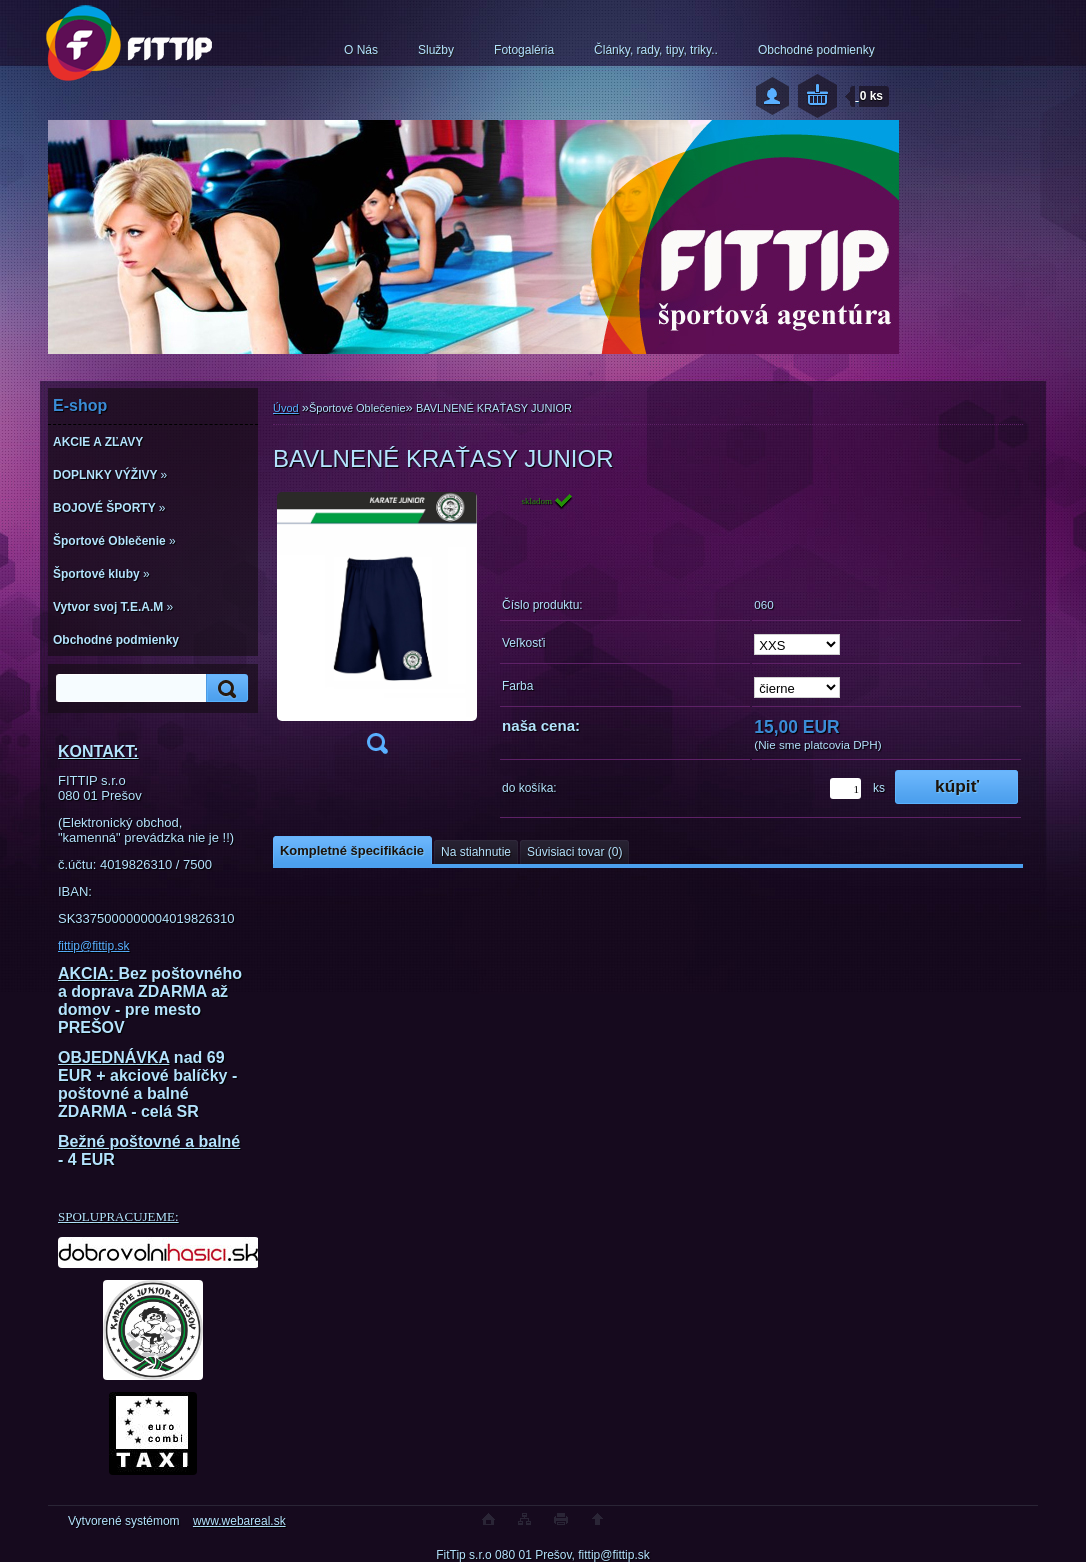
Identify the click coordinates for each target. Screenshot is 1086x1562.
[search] (224, 688)
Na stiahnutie (476, 852)
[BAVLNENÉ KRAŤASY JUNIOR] (377, 629)
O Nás (361, 50)
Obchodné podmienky (816, 50)
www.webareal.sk (239, 1521)
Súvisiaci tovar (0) (574, 852)
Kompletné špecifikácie (352, 850)
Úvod (286, 408)
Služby (436, 50)
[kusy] (845, 788)
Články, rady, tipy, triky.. (656, 50)
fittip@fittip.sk (94, 946)
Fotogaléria (524, 50)
